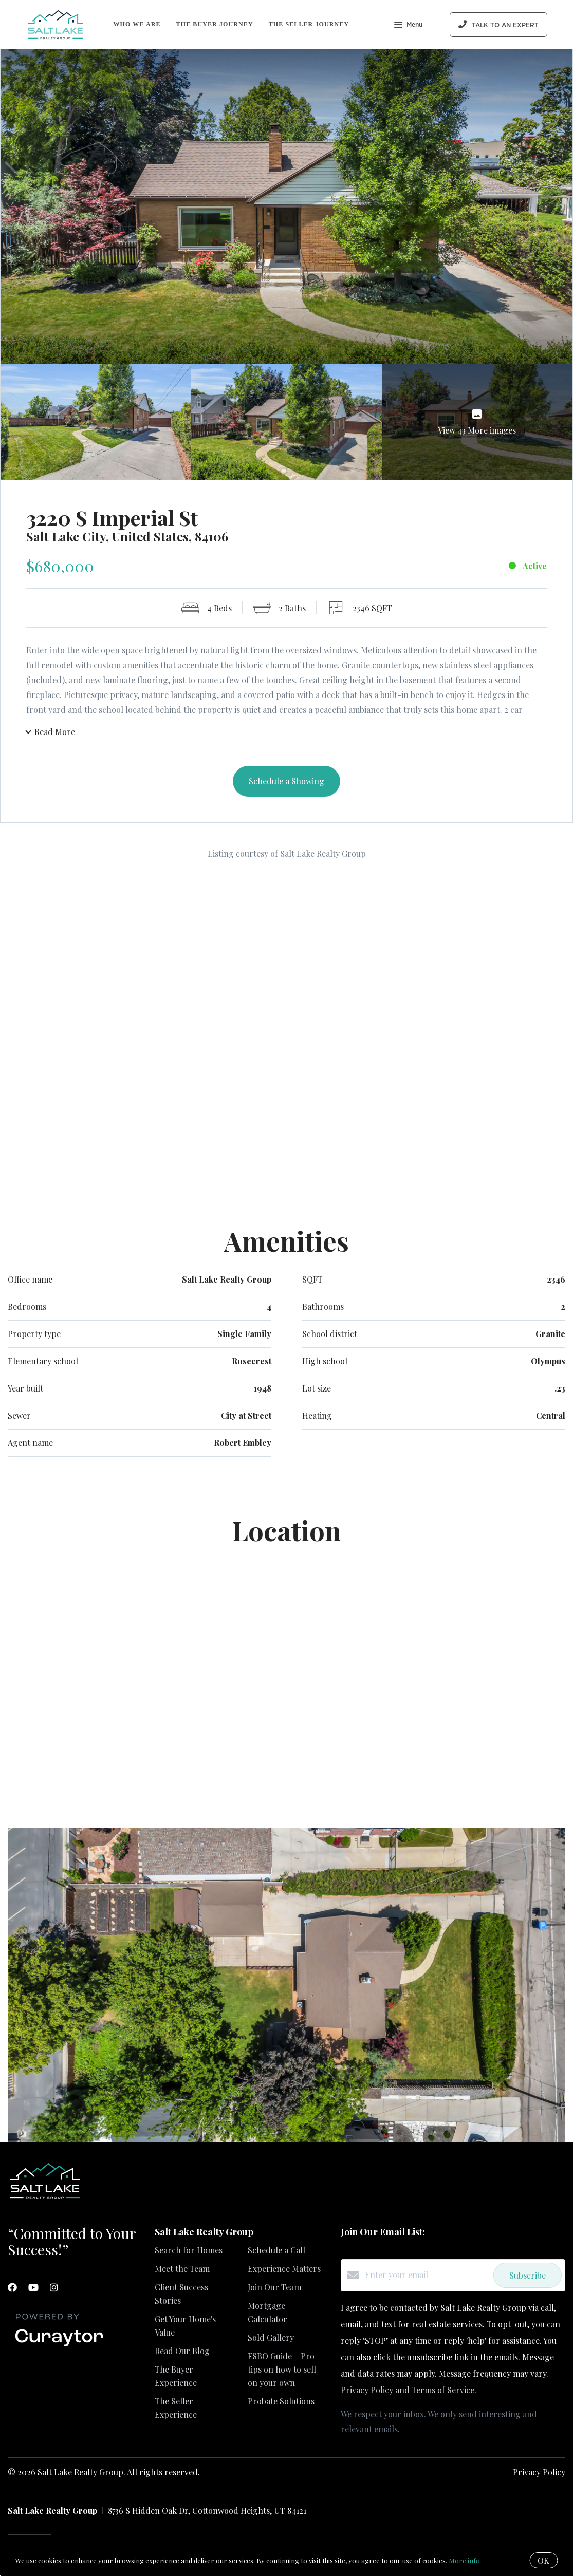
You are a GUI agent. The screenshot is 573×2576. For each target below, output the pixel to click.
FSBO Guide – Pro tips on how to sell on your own (282, 2370)
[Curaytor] (59, 2347)
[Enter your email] (426, 2276)
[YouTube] (33, 2288)
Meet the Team (182, 2269)
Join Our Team (274, 2288)
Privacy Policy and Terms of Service (407, 2390)
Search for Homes (189, 2251)
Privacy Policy (539, 2473)
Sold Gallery (271, 2338)
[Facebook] (12, 2288)
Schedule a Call (276, 2251)
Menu (408, 25)
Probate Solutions (281, 2402)
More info (464, 2560)
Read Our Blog (182, 2351)
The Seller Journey (309, 24)
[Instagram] (54, 2288)
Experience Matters (284, 2269)
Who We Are (136, 24)
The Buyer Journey (214, 24)
